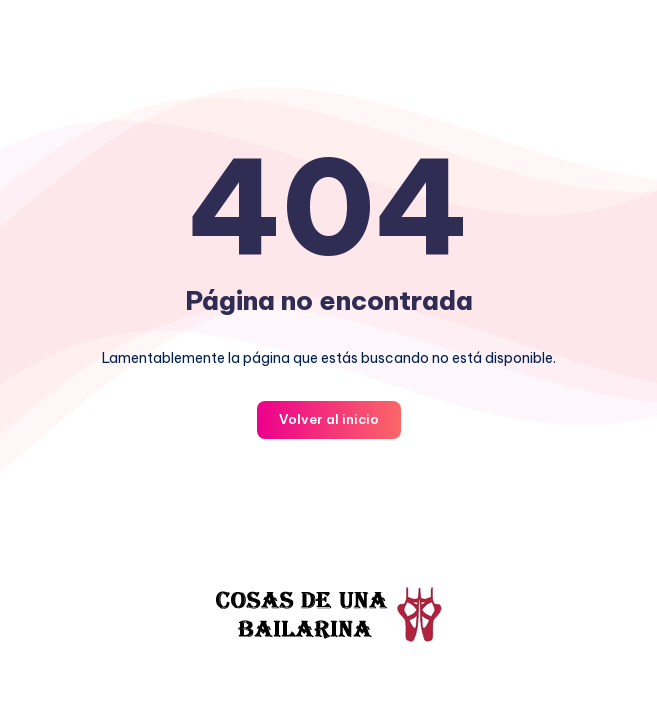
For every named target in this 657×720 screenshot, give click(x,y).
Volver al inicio (329, 419)
